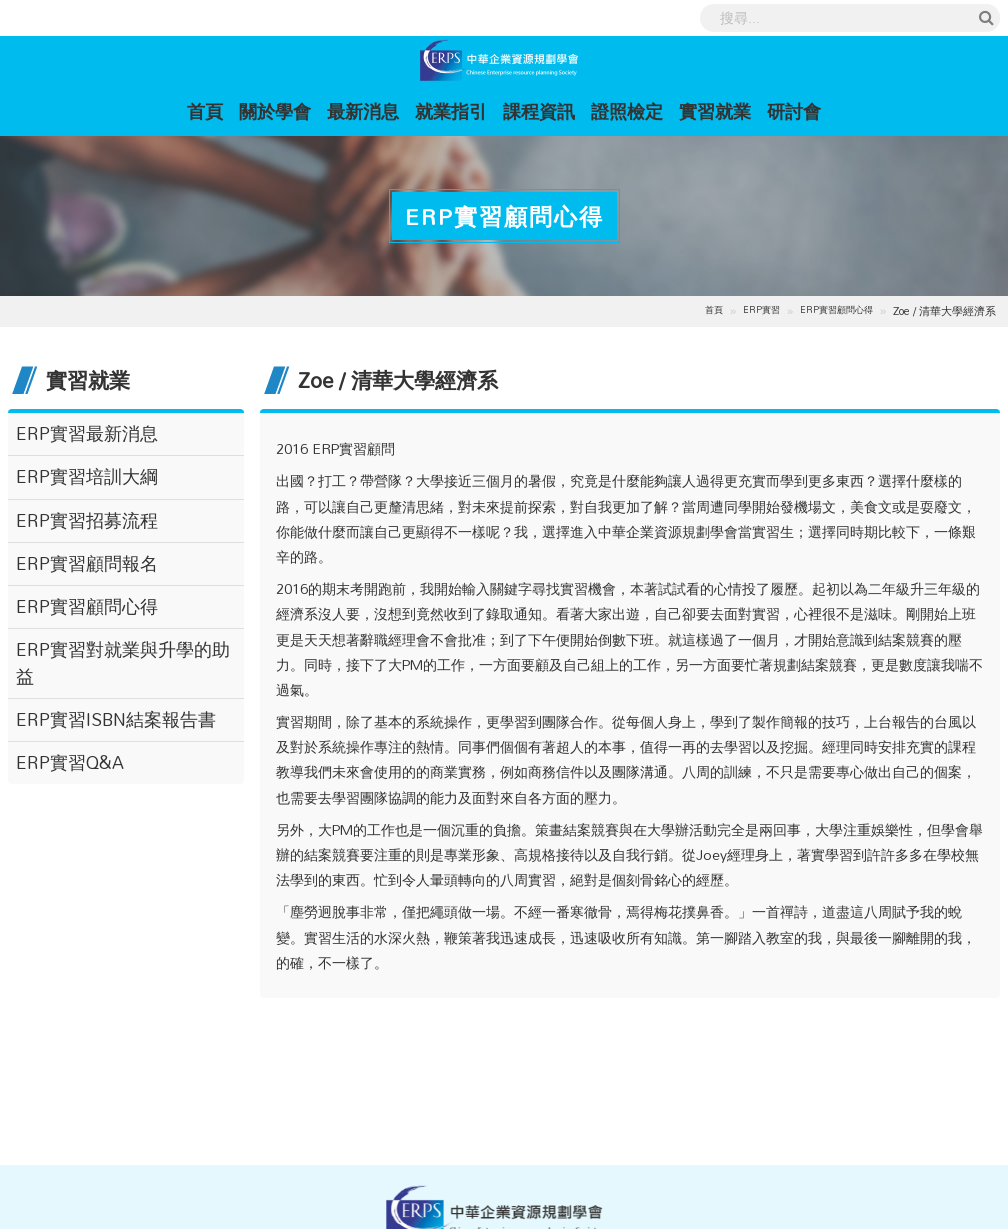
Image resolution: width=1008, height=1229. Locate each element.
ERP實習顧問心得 (836, 310)
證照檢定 (627, 111)
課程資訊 (539, 111)
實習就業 (715, 111)
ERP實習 (761, 310)
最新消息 (363, 111)
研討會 (794, 111)
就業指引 (451, 111)
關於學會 (275, 111)
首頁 (209, 110)
